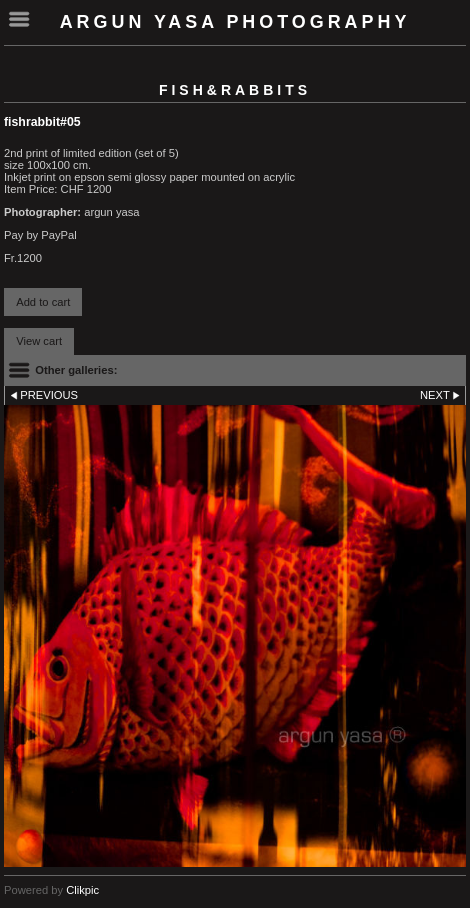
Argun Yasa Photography (235, 22)
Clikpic (82, 890)
